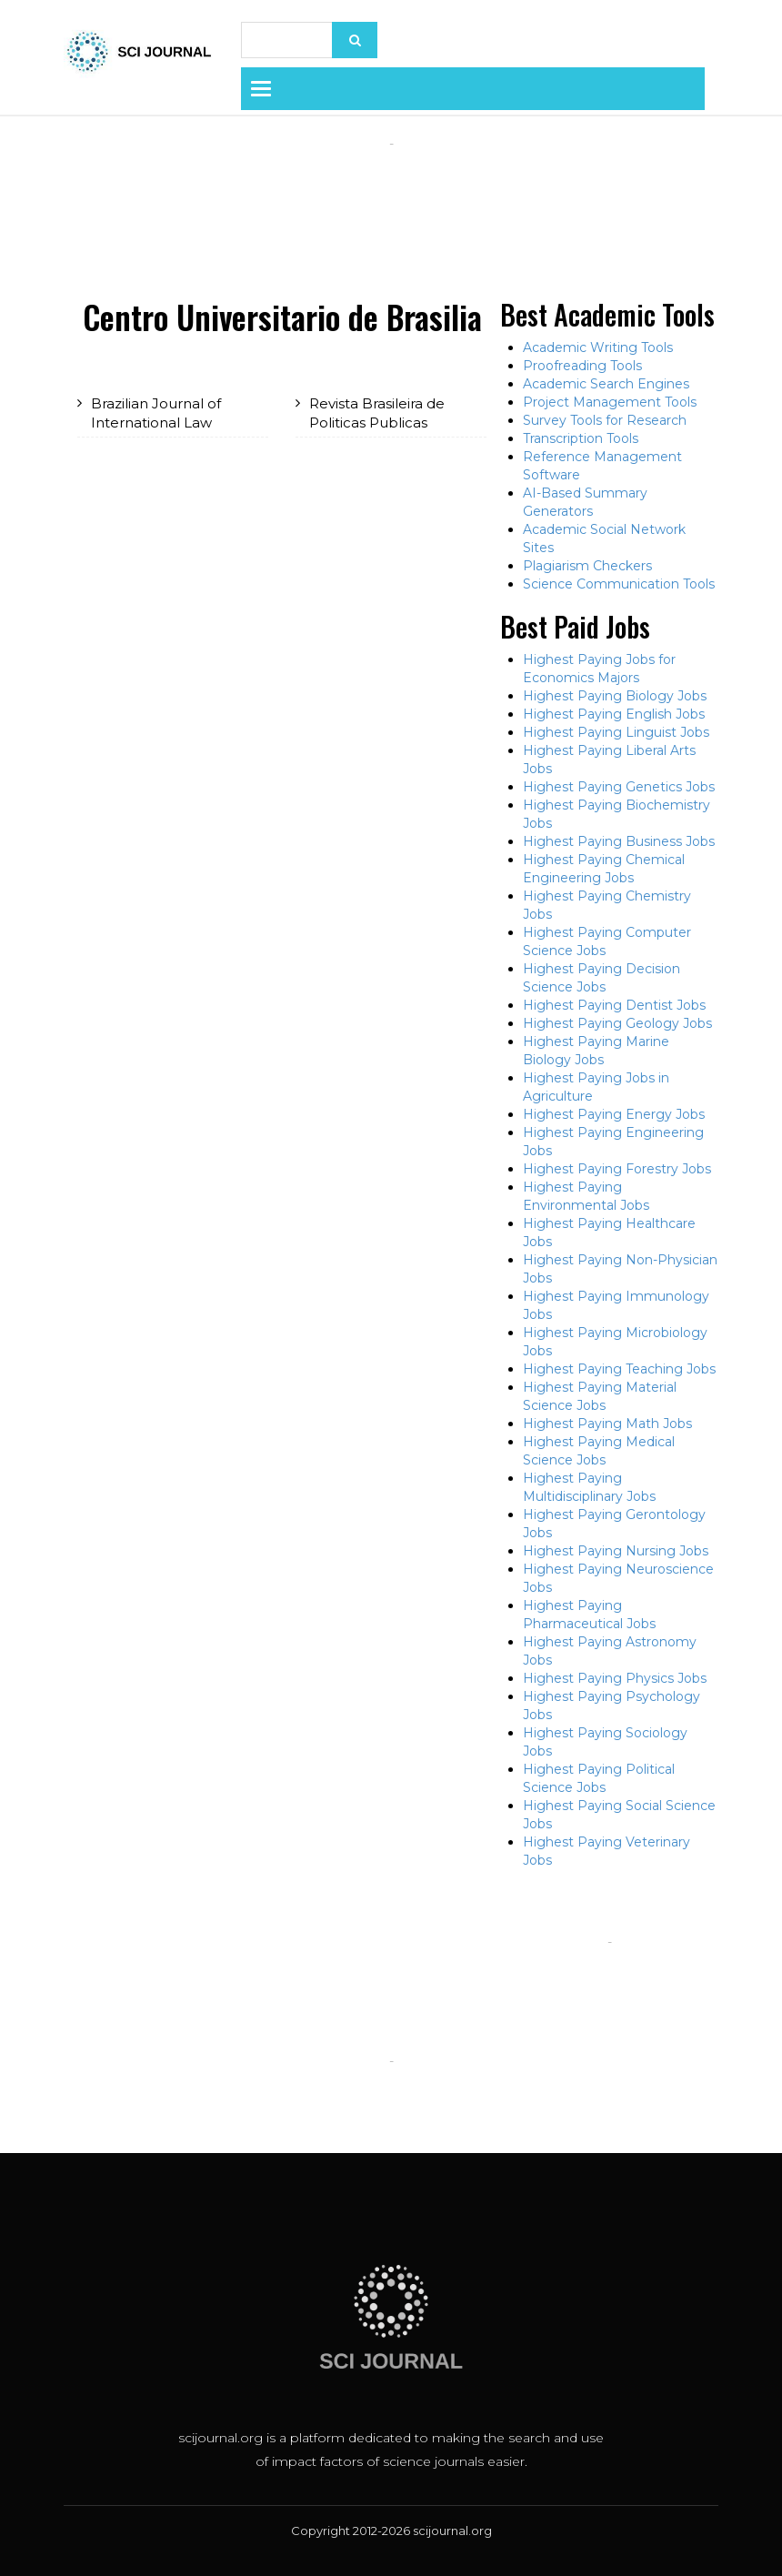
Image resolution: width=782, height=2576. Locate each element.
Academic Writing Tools (598, 347)
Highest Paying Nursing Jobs (615, 1551)
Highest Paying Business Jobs (619, 841)
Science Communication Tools (619, 584)
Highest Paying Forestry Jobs (617, 1169)
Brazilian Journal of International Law (156, 413)
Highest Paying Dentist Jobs (614, 1005)
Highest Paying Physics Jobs (615, 1678)
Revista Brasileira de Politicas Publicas (377, 413)
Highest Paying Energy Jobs (614, 1114)
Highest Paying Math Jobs (607, 1423)
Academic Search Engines (606, 384)
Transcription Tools (580, 438)
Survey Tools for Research (605, 420)
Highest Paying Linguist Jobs (616, 732)
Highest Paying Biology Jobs (615, 696)
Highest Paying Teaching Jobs (619, 1369)
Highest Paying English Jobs (614, 714)
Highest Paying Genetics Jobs (619, 787)
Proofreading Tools (582, 365)
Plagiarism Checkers (587, 566)
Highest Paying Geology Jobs (617, 1023)
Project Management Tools (610, 402)
